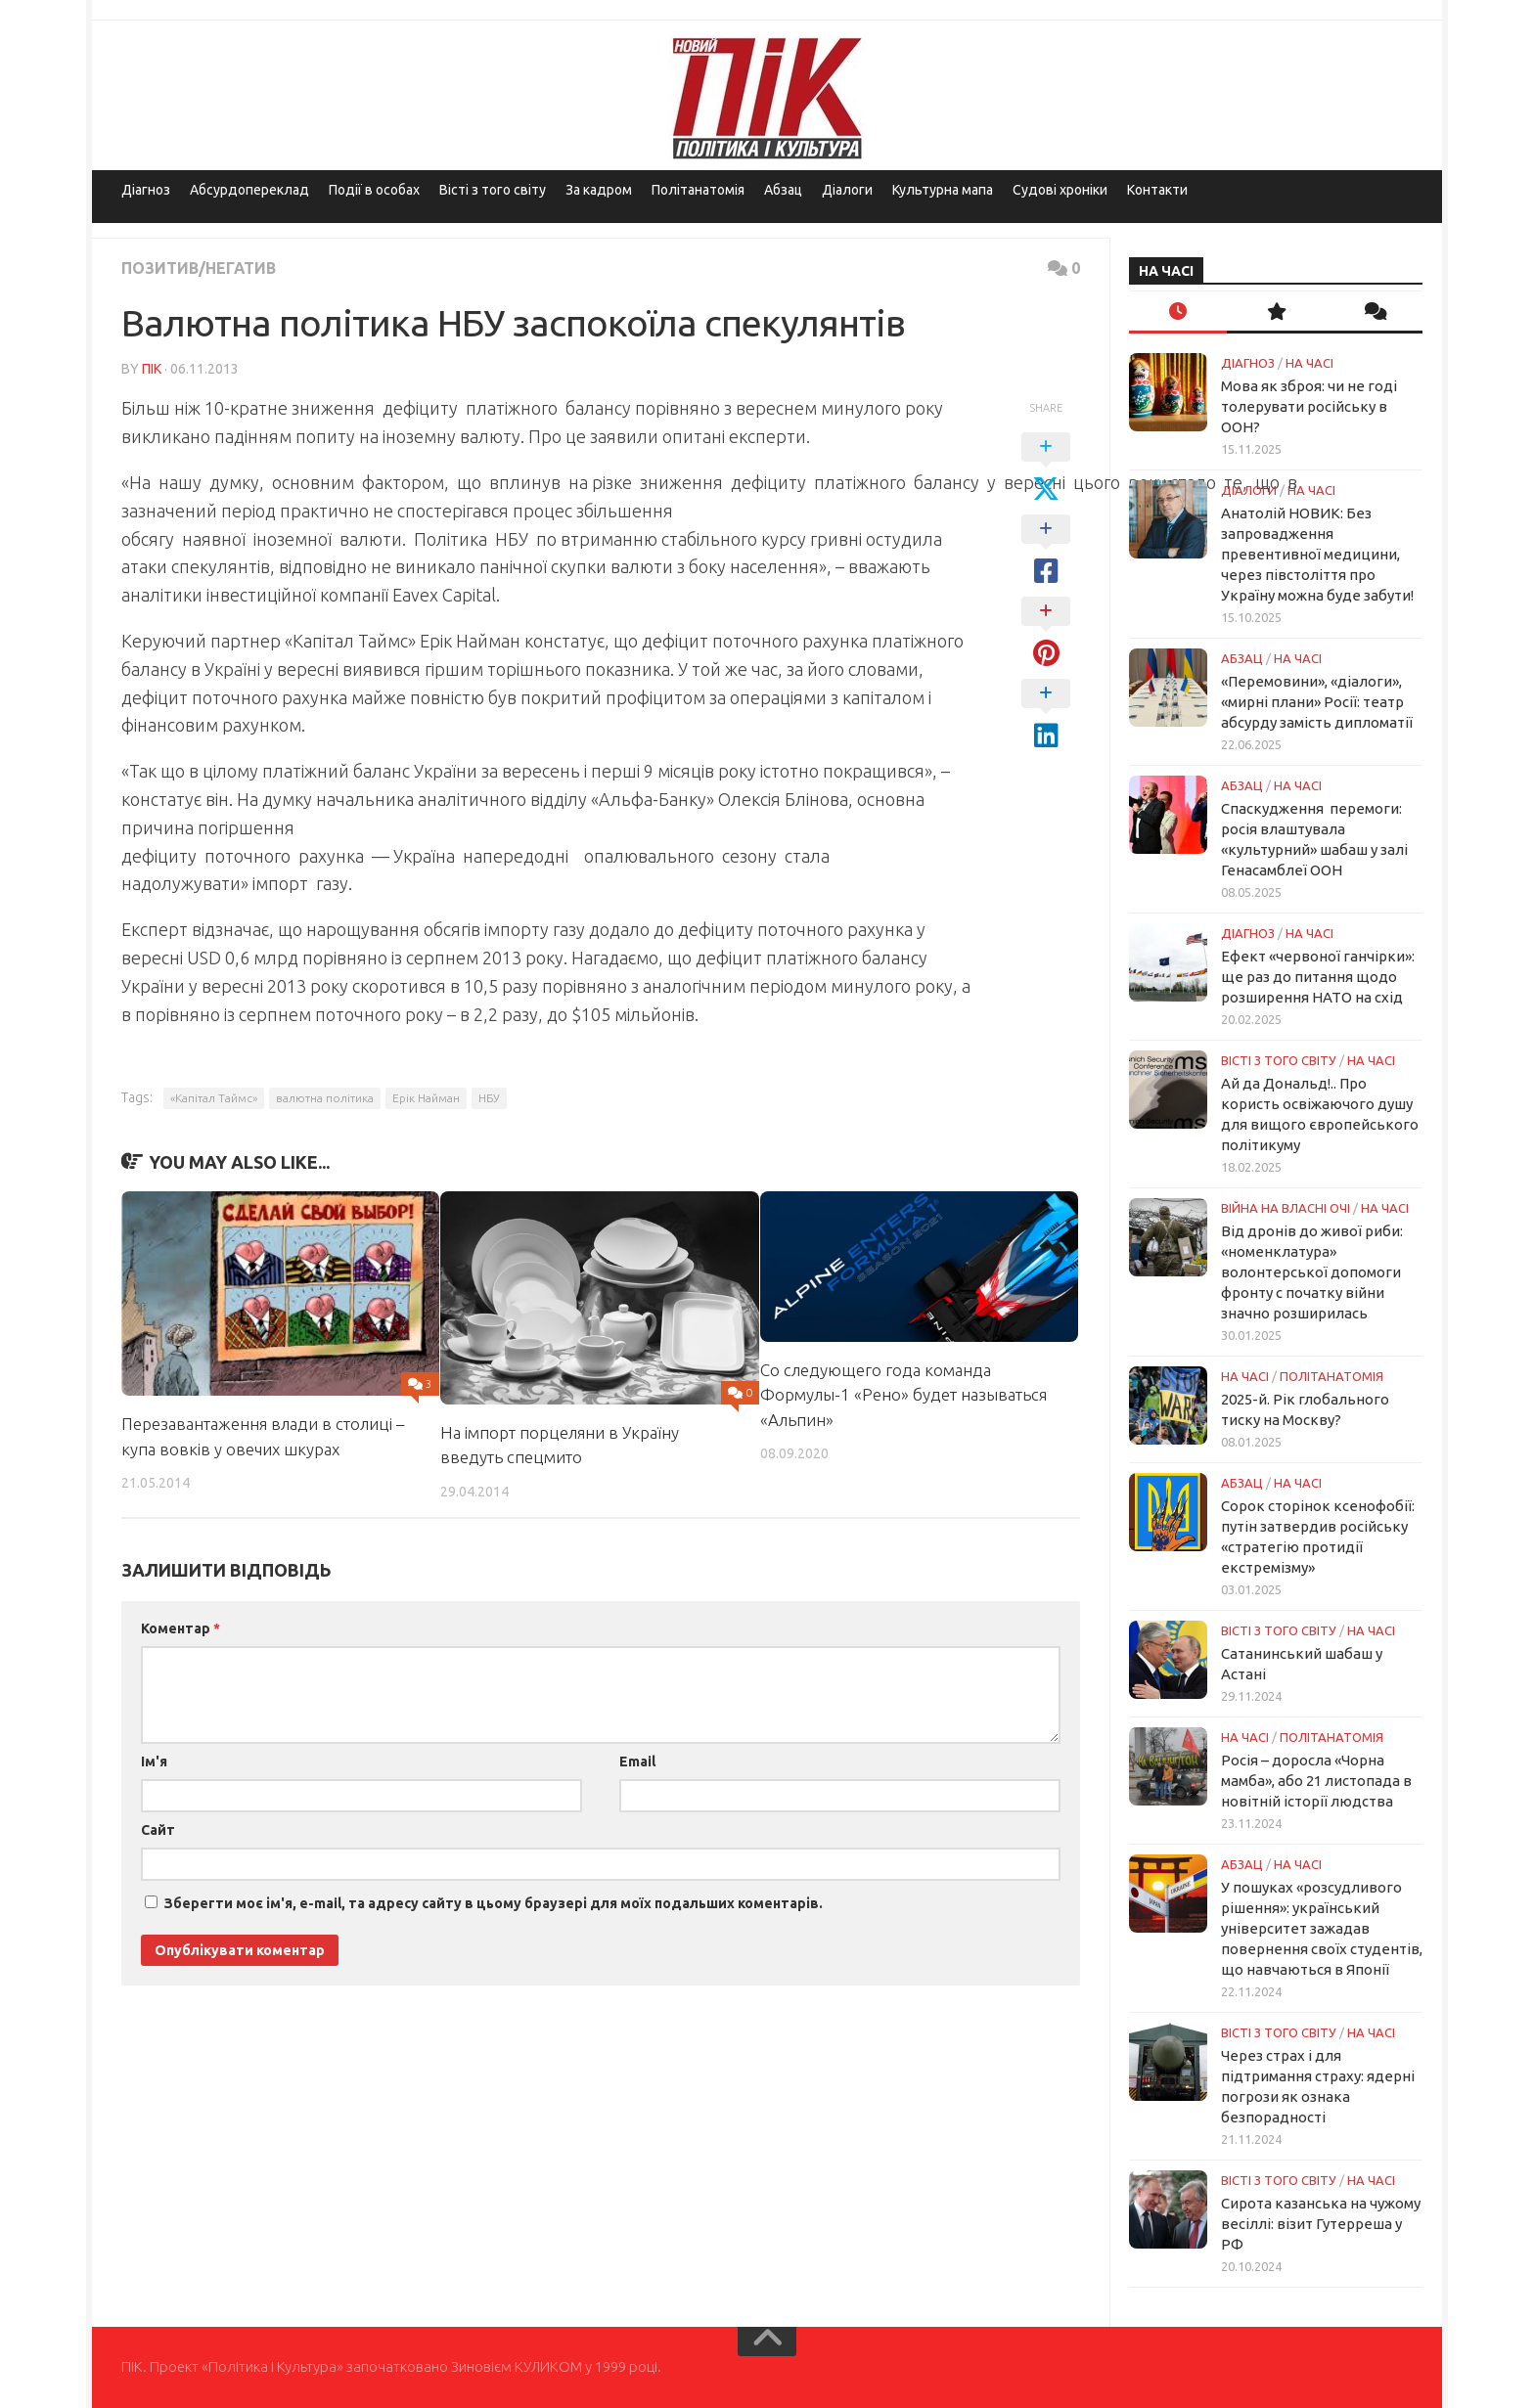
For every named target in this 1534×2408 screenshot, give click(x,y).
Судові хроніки (1060, 190)
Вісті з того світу (492, 190)
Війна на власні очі (1285, 1208)
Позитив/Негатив (199, 268)
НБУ (489, 1098)
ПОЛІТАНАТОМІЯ (1331, 1376)
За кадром (598, 190)
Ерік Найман (426, 1098)
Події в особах (374, 190)
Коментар (180, 1628)
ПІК (151, 369)
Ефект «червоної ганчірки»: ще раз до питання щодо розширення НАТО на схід (1318, 976)
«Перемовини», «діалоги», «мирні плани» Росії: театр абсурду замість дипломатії (1317, 702)
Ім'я (154, 1761)
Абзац (783, 190)
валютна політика (325, 1098)
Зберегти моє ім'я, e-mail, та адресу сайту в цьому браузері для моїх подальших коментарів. (493, 1903)
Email (637, 1761)
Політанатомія (698, 190)
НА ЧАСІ (1309, 363)
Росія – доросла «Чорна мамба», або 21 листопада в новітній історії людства (1316, 1780)
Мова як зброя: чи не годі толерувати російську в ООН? (1309, 406)
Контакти (1157, 190)
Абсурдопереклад (249, 190)
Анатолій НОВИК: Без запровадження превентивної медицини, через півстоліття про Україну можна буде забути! (1317, 554)
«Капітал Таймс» (213, 1098)
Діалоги (847, 190)
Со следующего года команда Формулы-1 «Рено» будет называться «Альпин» (903, 1394)
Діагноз (145, 190)
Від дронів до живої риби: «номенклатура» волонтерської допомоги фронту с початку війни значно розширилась (1312, 1272)
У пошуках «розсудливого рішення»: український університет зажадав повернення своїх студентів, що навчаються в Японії (1321, 1928)
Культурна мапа (942, 190)
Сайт (158, 1830)
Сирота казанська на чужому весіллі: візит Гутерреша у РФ (1321, 2223)
